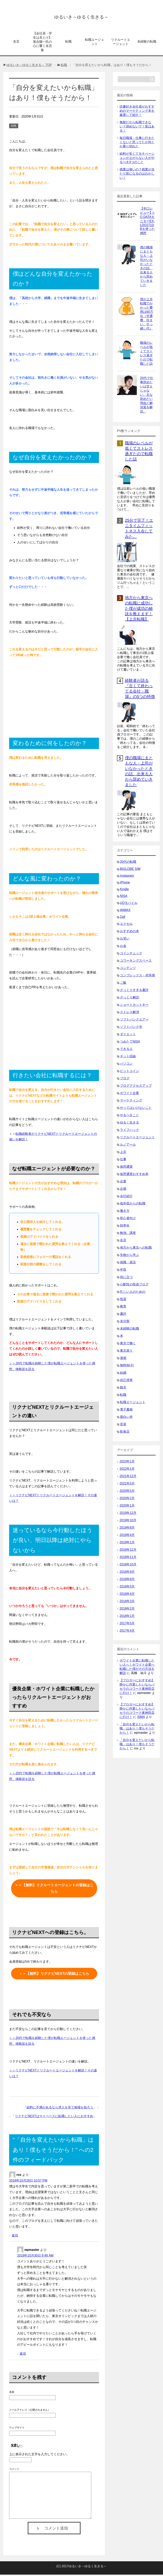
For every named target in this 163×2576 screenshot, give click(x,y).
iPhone (125, 883)
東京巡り (126, 1352)
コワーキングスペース (136, 962)
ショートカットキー (134, 1006)
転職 (68, 43)
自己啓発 (126, 1381)
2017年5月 (127, 1624)
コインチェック (131, 954)
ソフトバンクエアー (134, 1020)
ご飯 (123, 984)
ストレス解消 (129, 1013)
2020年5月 (127, 1492)
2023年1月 (127, 1462)
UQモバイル (128, 904)
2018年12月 (128, 1551)
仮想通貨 (126, 1168)
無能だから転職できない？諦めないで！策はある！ (137, 128)
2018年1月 (127, 1617)
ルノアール (128, 1146)
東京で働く (128, 1344)
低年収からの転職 (132, 1204)
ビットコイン (129, 1072)
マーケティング (131, 1101)
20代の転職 (128, 863)
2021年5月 (127, 1484)
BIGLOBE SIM (130, 870)
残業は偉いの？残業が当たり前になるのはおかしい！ (137, 175)
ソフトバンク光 (131, 1028)
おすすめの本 (129, 932)
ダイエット (128, 1035)
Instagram (127, 877)
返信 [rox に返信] (15, 2236)
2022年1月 (127, 1470)
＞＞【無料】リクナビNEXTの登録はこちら (54, 1975)
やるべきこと (129, 1116)
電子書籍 (126, 1411)
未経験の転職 (146, 43)
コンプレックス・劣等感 (137, 976)
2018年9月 (127, 1573)
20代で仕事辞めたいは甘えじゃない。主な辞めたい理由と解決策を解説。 (146, 396)
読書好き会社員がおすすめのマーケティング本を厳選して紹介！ (137, 112)
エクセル (126, 925)
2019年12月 (128, 1514)
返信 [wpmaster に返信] (23, 2355)
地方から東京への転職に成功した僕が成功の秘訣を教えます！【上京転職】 (139, 610)
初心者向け (128, 1219)
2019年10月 (128, 1521)
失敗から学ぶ (129, 1256)
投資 (123, 1300)
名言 (16, 43)
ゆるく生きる (129, 1124)
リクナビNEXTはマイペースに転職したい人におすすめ (54, 2117)
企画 (123, 1190)
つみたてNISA (130, 1043)
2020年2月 (127, 1499)
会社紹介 (126, 1197)
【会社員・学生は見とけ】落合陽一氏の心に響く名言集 (42, 43)
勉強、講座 (128, 1234)
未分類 (124, 1322)
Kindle (124, 890)
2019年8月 (127, 1529)
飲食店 (124, 1433)
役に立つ (126, 1278)
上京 (123, 1153)
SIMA (141, 1718)
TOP (29, 66)
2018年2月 (127, 1610)
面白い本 (126, 1418)
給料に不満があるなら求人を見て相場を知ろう (60, 2108)
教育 (123, 1307)
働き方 (124, 1212)
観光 (123, 1388)
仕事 (123, 1160)
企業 (123, 1182)
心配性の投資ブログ (134, 1285)
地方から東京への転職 (136, 1249)
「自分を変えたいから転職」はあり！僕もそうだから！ (137, 1730)
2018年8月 (127, 1580)
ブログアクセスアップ (136, 1087)
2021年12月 (128, 1477)
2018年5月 (127, 1588)
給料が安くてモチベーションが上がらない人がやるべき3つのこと (137, 159)
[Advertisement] (54, 699)
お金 (123, 947)
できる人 (126, 1050)
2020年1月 (127, 1507)
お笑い (124, 940)
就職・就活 (128, 1263)
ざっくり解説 (129, 998)
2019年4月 (127, 1536)
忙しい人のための (132, 1293)
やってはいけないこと (136, 1109)
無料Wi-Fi (127, 1366)
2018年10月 (128, 1565)
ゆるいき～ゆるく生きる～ (81, 17)
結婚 (123, 1374)
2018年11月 (128, 1558)
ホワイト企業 (129, 1094)
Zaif (122, 918)
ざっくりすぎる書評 (134, 991)
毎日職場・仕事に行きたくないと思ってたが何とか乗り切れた (137, 143)
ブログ (124, 1079)
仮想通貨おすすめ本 (134, 1175)
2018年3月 (127, 1602)
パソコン (126, 1065)
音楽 (123, 1425)
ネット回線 (128, 1057)
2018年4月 (127, 1595)
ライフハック (129, 1131)
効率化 (124, 1227)
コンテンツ (128, 969)
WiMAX (125, 911)
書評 (123, 1315)
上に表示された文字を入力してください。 (39, 2455)
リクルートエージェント (120, 43)
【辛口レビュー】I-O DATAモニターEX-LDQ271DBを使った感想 (147, 222)
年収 (123, 1271)
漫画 (123, 1359)
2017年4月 (127, 1632)
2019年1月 (127, 1543)
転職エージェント (94, 43)
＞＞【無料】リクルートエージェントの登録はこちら (54, 1889)
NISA (123, 897)
